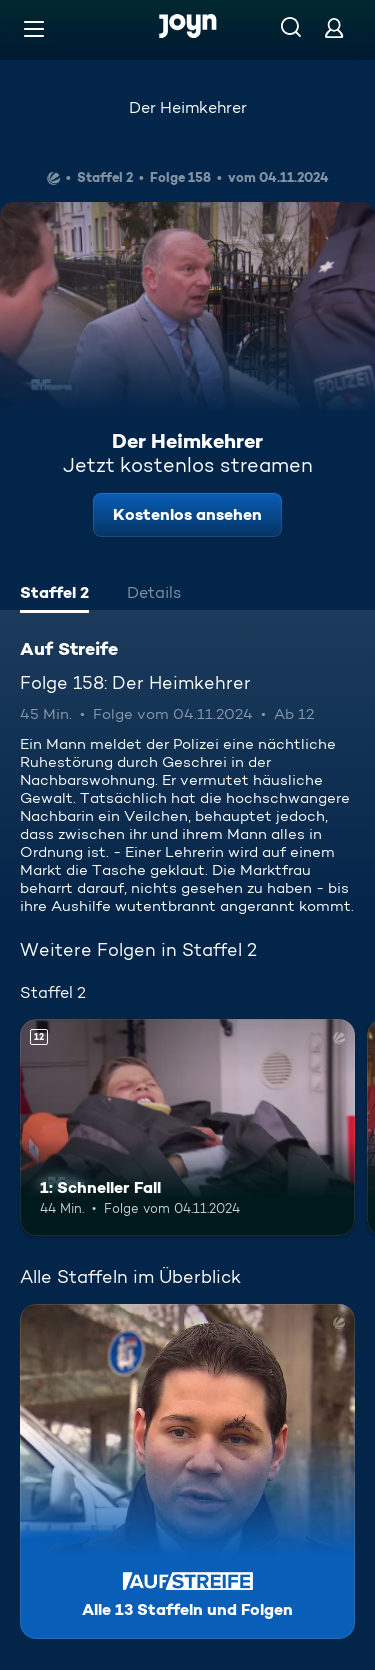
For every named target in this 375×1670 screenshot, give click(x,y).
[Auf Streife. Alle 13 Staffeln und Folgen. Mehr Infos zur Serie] (187, 1471)
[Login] (334, 27)
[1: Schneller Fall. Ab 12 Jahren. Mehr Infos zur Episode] (187, 1128)
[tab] (54, 595)
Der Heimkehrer (188, 107)
